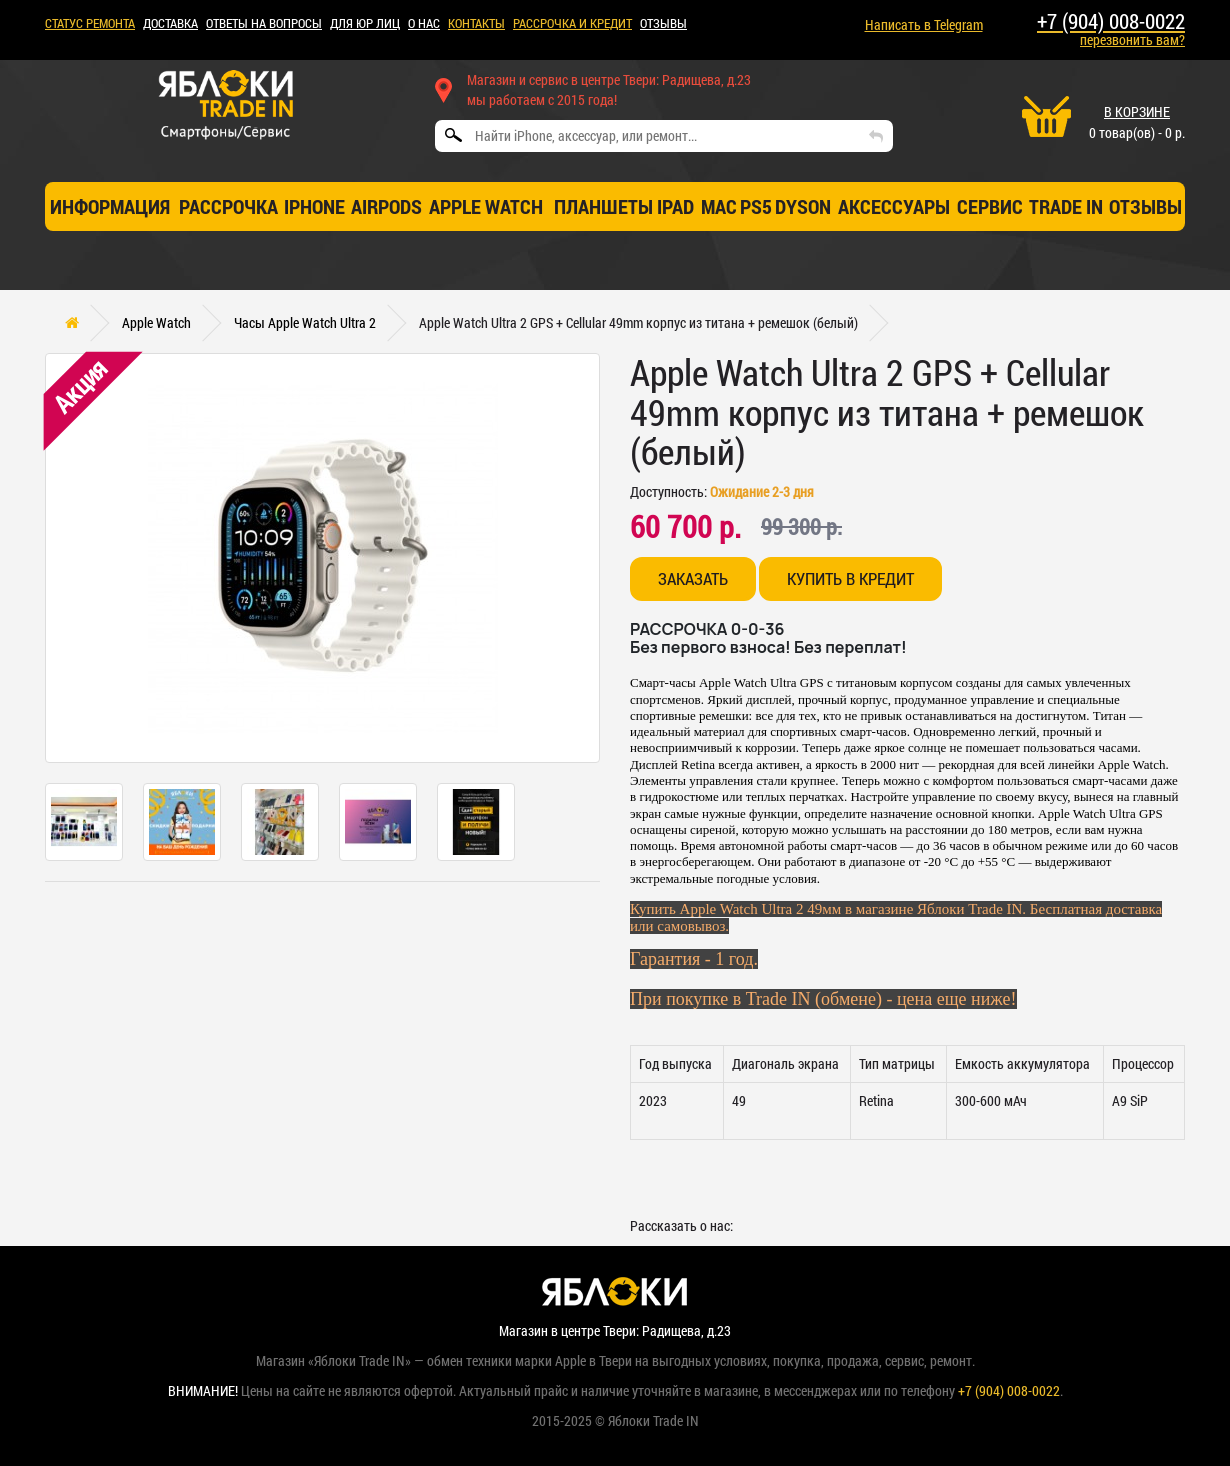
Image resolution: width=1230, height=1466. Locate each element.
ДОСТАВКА (170, 23)
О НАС (424, 23)
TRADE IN (1066, 206)
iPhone (314, 206)
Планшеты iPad (624, 206)
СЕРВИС (990, 206)
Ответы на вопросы (264, 23)
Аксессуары (894, 206)
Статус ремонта (90, 23)
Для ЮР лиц (365, 23)
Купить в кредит (850, 578)
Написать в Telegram (924, 24)
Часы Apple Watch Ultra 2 (305, 322)
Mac (719, 206)
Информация (110, 206)
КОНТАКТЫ (476, 23)
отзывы (1145, 206)
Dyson (803, 206)
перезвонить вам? (1132, 39)
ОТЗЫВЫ (663, 23)
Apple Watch (486, 206)
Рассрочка (228, 206)
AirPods (386, 206)
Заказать (693, 578)
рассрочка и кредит (572, 23)
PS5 (756, 206)
